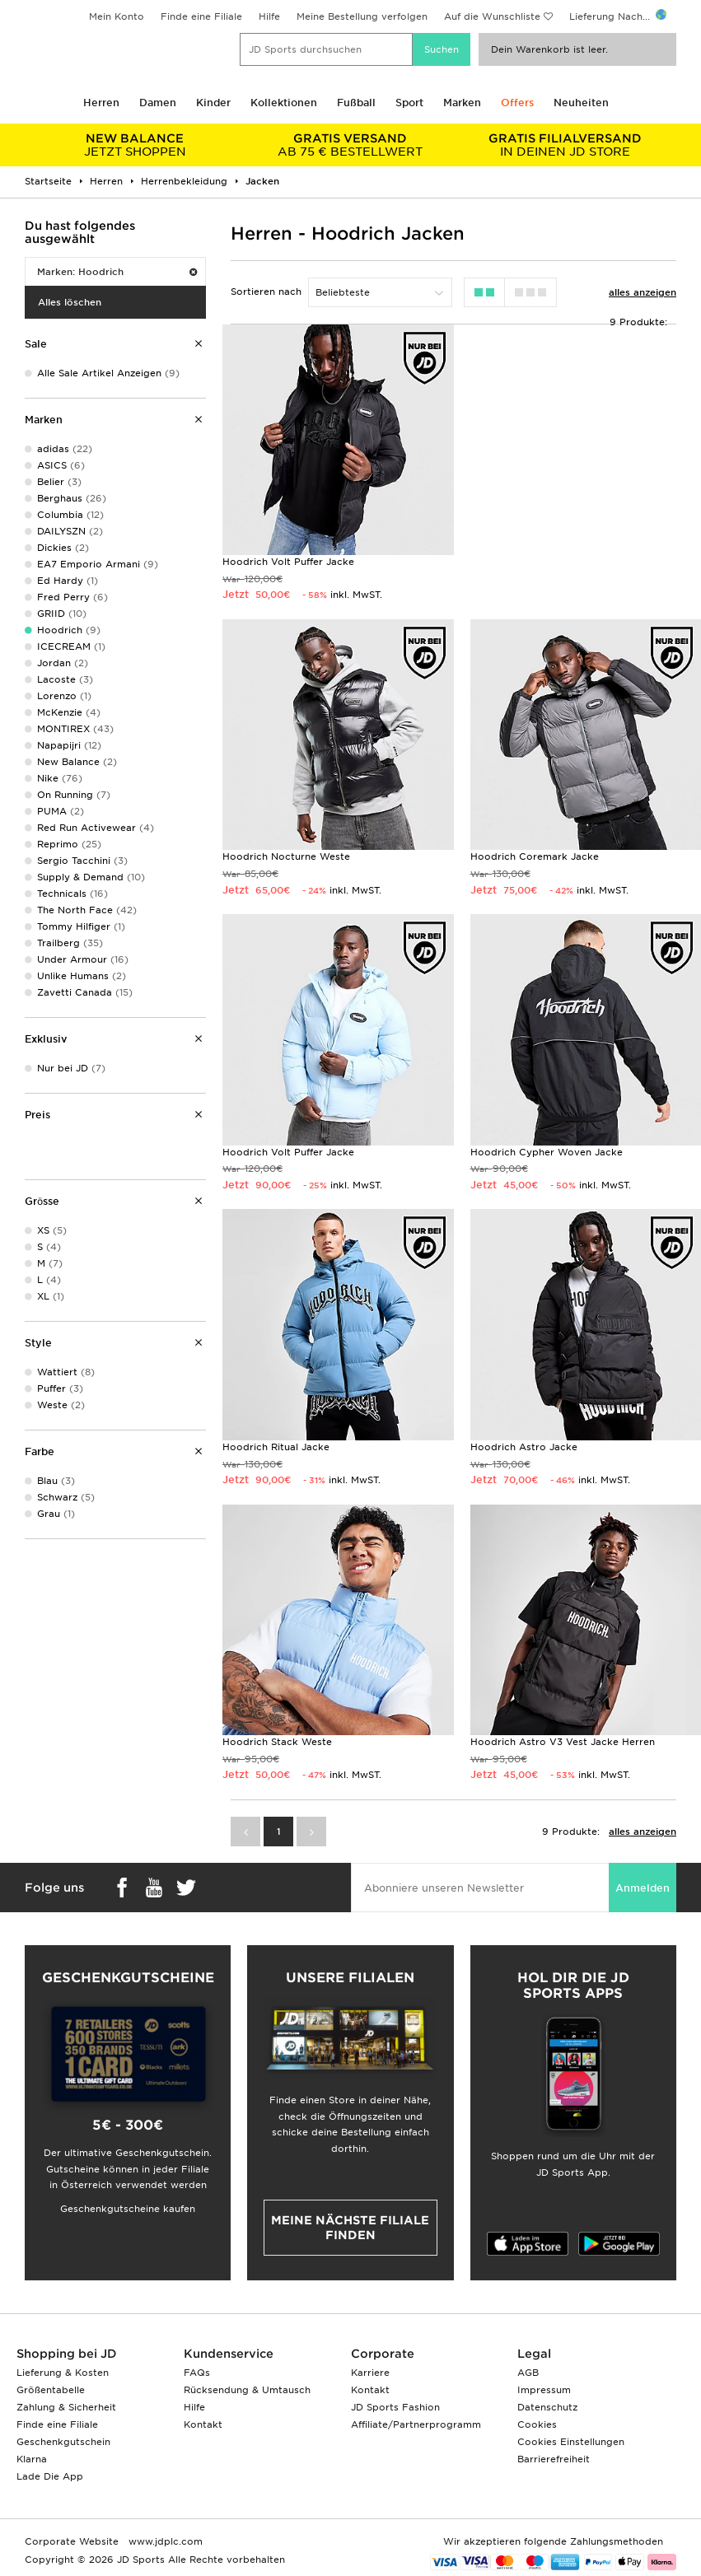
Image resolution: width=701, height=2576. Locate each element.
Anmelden (642, 1888)
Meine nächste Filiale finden (350, 2228)
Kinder (213, 102)
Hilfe (269, 16)
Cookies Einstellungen (570, 2442)
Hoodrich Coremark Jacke (534, 856)
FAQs (197, 2372)
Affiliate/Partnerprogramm (416, 2424)
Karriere (370, 2372)
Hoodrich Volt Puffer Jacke (288, 561)
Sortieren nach (266, 291)
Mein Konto (116, 16)
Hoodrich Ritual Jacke (275, 1447)
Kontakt (203, 2424)
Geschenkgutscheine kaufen (127, 2208)
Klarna (31, 2459)
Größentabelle (50, 2390)
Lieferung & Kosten (62, 2372)
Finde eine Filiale (201, 16)
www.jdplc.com (164, 2541)
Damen (157, 102)
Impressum (544, 2390)
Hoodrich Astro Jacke (523, 1447)
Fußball (356, 102)
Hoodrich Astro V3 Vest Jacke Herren (562, 1742)
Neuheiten (581, 102)
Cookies (537, 2424)
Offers (517, 102)
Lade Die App (49, 2476)
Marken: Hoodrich (117, 272)
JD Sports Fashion (395, 2407)
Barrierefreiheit (553, 2459)
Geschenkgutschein (63, 2442)
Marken (462, 102)
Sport (409, 102)
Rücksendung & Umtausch (247, 2390)
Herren (101, 102)
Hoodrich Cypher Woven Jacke (546, 1152)
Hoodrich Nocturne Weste (286, 856)
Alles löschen (69, 302)
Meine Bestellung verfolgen (362, 16)
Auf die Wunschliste (492, 16)
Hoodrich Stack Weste (277, 1742)
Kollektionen (283, 102)
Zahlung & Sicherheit (66, 2407)
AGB (528, 2372)
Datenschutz (547, 2407)
